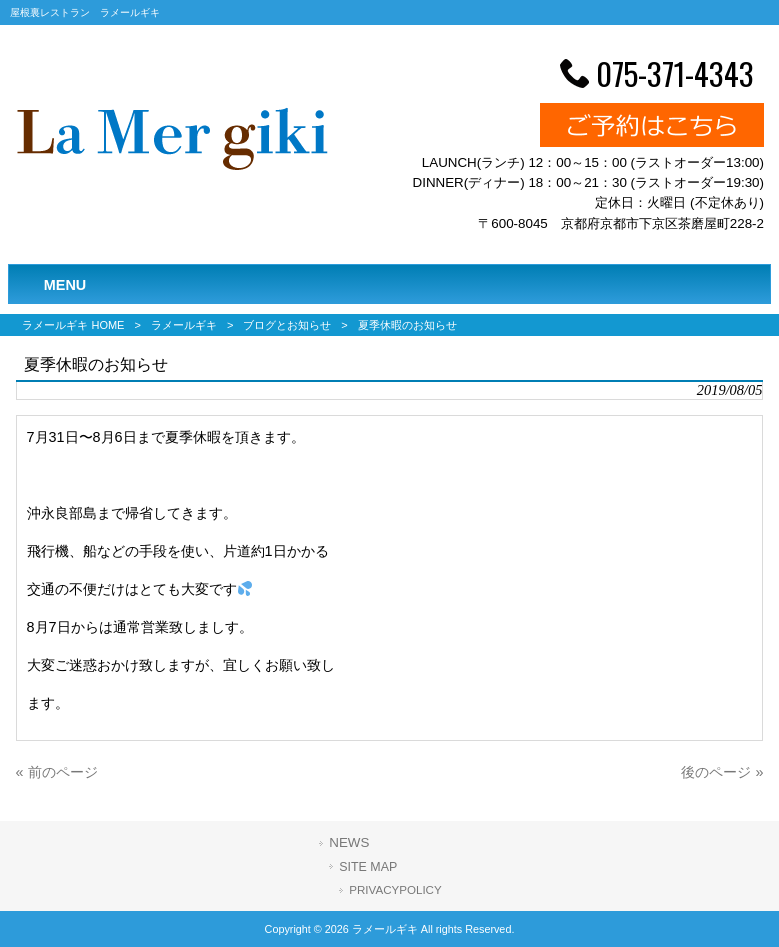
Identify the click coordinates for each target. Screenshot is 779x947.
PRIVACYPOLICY (395, 890)
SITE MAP (368, 867)
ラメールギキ (184, 325)
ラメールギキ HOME (73, 325)
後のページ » (722, 772)
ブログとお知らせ (287, 325)
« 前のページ (57, 772)
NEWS (349, 842)
